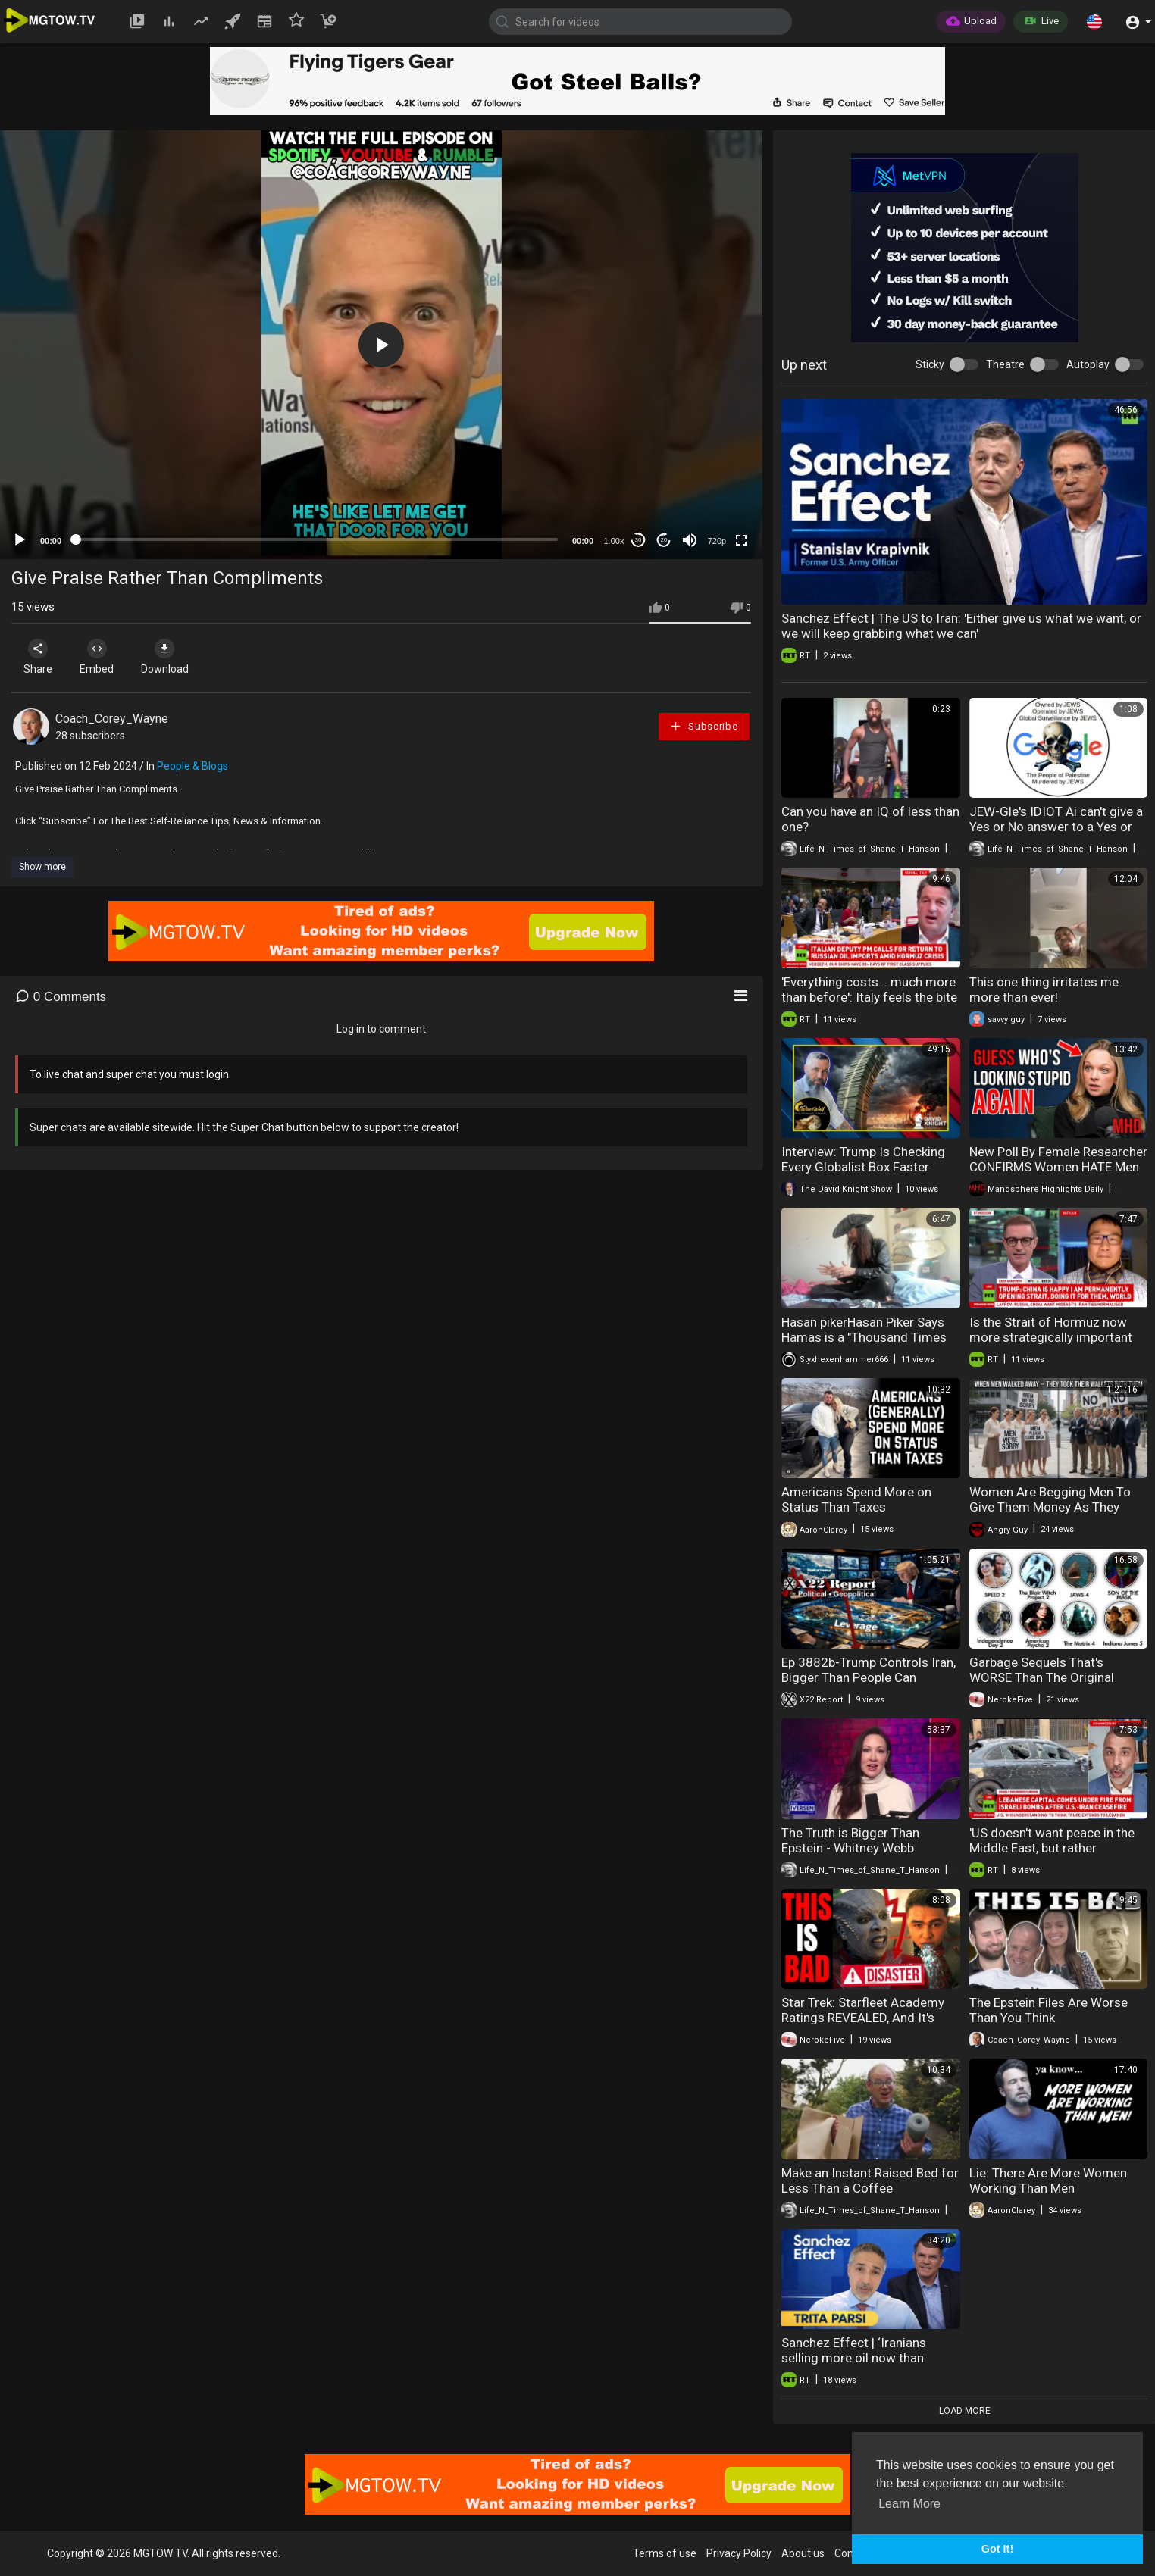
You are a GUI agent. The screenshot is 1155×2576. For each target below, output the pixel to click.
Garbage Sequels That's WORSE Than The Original (1041, 1670)
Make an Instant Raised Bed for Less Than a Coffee (870, 2180)
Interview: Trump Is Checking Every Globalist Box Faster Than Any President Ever (863, 1167)
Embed (100, 657)
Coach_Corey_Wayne (111, 718)
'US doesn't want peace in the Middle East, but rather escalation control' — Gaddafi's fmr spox (1056, 1855)
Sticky (930, 364)
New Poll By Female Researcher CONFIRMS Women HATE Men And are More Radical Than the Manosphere (1058, 1174)
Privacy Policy (739, 2553)
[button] (1094, 21)
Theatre (1005, 364)
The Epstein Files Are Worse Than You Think (1048, 2010)
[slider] (317, 539)
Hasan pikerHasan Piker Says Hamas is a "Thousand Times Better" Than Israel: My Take (864, 1337)
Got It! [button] (997, 2549)
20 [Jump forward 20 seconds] (664, 539)
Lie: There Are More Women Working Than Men (1048, 2180)
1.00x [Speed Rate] (614, 541)
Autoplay (1088, 364)
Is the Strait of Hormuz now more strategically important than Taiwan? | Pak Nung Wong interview (1055, 1345)
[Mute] (689, 540)
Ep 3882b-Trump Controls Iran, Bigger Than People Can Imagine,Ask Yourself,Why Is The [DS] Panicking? (868, 1685)
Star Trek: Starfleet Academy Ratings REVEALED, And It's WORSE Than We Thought (862, 2017)
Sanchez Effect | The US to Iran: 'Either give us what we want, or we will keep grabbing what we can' (961, 626)
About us (803, 2553)
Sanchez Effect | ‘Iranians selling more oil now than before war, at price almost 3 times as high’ (862, 2365)
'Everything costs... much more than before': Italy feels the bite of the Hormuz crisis (869, 997)
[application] (381, 344)
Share (39, 657)
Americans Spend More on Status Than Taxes (856, 1499)
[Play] (19, 540)
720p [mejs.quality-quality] (717, 541)
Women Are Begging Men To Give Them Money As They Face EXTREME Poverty (1050, 1507)
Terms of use (664, 2553)
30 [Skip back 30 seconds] (638, 539)
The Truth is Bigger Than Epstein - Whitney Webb (850, 1840)
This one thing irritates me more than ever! (1044, 989)
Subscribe (703, 726)
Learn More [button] (909, 2503)
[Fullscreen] (741, 540)
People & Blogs (192, 766)
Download (171, 657)
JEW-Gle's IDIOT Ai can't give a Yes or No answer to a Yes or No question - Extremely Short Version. (1056, 834)
